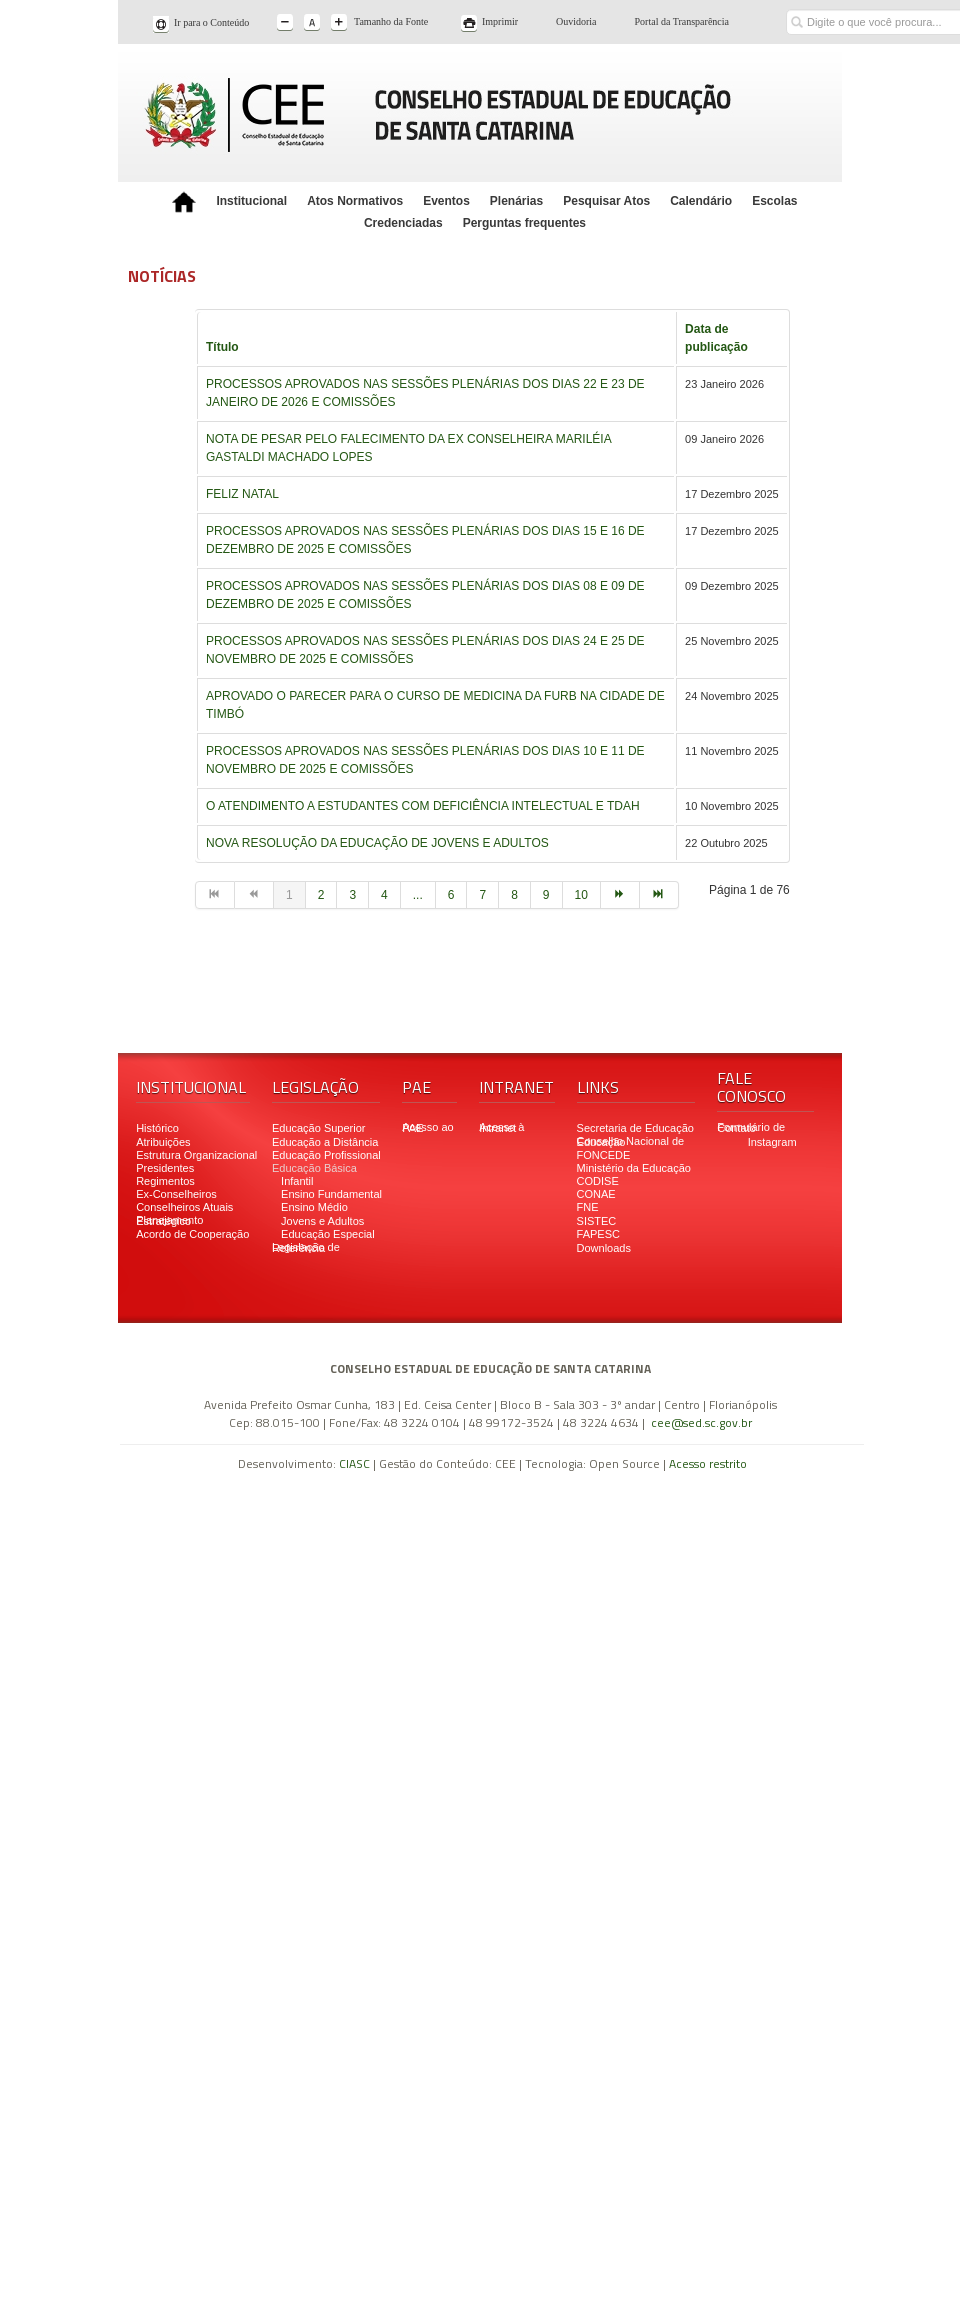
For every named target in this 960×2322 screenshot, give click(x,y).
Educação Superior (319, 1128)
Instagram (772, 1142)
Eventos (446, 201)
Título (222, 347)
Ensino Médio (314, 1207)
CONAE (596, 1194)
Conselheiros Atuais (184, 1207)
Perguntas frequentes (524, 223)
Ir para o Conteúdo (211, 22)
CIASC (354, 1463)
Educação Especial (328, 1234)
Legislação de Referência (306, 1247)
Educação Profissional (326, 1155)
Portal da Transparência (682, 21)
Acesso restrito (708, 1463)
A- (286, 23)
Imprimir (500, 21)
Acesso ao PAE (427, 1127)
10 (581, 895)
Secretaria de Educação (635, 1128)
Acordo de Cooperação (192, 1234)
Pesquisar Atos (606, 201)
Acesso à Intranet (501, 1127)
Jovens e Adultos (322, 1221)
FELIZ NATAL (242, 494)
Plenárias (516, 201)
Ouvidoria (576, 21)
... (418, 895)
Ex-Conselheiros (176, 1194)
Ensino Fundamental (331, 1194)
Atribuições (163, 1142)
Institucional (251, 201)
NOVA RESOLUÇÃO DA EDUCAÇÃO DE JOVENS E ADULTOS (377, 843)
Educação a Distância (325, 1142)
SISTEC (597, 1221)
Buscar (796, 7)
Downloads (604, 1248)
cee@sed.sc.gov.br (701, 1422)
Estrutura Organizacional (196, 1155)
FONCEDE (604, 1155)
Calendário (701, 201)
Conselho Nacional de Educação (631, 1141)
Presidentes (165, 1168)
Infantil (297, 1181)
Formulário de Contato (751, 1127)
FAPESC (598, 1234)
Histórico (157, 1128)
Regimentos (165, 1181)
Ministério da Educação (634, 1168)
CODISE (598, 1181)
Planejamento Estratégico (169, 1220)
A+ (340, 23)
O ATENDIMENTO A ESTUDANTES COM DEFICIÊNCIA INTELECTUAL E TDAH (423, 806)
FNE (588, 1207)
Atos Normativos (355, 201)
